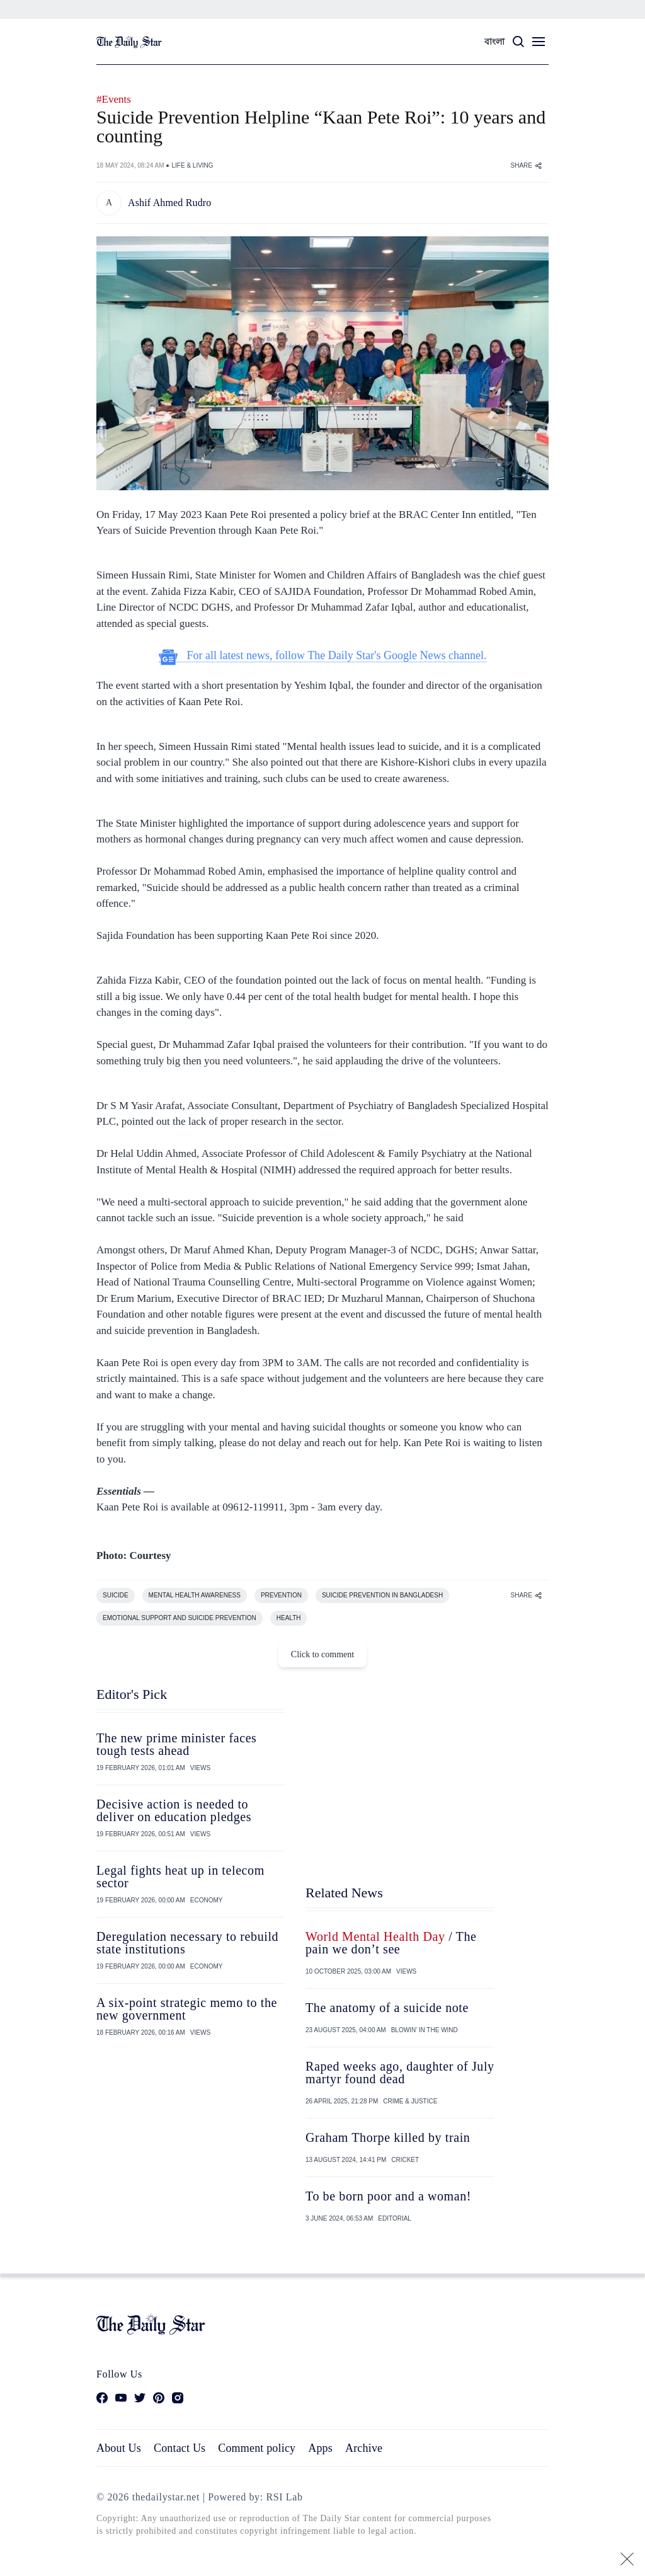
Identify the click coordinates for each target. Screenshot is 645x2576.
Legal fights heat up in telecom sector (180, 1876)
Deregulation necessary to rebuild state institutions (187, 1942)
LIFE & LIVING (192, 165)
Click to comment (322, 1654)
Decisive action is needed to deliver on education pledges (173, 1810)
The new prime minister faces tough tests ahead (176, 1744)
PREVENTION (281, 1595)
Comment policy (256, 2448)
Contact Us (179, 2448)
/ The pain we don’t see (390, 1942)
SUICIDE (115, 1595)
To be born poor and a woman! (388, 2196)
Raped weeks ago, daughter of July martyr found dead (399, 2072)
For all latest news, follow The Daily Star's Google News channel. (323, 655)
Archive (363, 2448)
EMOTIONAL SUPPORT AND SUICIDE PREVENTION (179, 1617)
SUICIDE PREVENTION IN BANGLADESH (382, 1595)
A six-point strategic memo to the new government (186, 2009)
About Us (118, 2448)
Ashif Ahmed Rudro (170, 202)
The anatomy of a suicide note (387, 2008)
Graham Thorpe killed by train (387, 2137)
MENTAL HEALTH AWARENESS (195, 1595)
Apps (320, 2448)
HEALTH (289, 1617)
